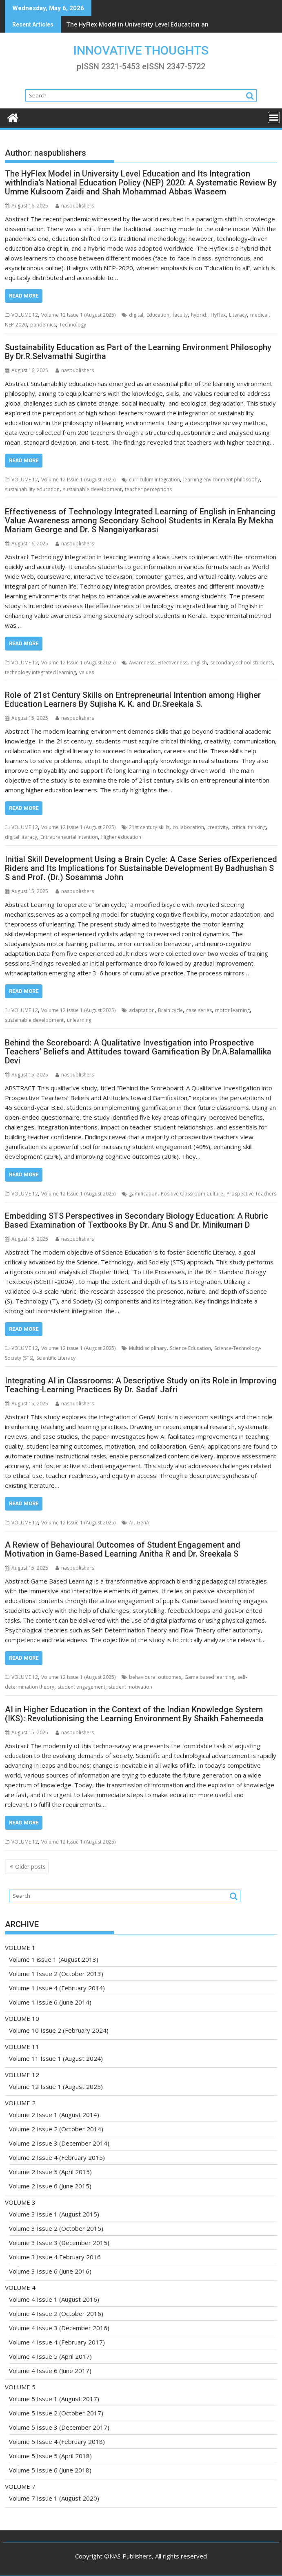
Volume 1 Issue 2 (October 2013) (56, 1973)
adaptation (142, 1010)
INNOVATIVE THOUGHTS (141, 50)
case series (199, 1010)
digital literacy (21, 837)
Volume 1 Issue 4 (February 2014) (57, 1988)
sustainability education (32, 489)
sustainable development (92, 489)
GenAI (144, 1522)
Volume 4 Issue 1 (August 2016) (54, 2299)
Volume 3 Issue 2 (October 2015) (56, 2228)
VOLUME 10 (22, 2018)
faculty (180, 314)
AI (131, 1522)
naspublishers (75, 205)
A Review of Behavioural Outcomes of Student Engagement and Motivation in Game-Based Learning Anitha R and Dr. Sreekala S (122, 1549)
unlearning (79, 1020)
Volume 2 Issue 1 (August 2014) (54, 2115)
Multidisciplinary (148, 1348)
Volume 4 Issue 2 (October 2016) (56, 2313)
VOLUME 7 (20, 2486)
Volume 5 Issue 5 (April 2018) (50, 2456)
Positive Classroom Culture (192, 1193)
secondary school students (241, 662)
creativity (217, 827)
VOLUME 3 (20, 2202)
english (199, 662)
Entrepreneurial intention (69, 837)
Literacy (238, 314)
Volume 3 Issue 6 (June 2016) (50, 2271)
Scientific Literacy (55, 1357)
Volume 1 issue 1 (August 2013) (53, 1959)
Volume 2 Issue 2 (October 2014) (56, 2129)
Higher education (121, 837)
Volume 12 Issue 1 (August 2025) (78, 314)
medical (259, 314)
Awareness (141, 662)
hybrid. (199, 314)
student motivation (130, 1686)
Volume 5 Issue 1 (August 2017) (54, 2399)
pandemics (43, 324)
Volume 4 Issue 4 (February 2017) (57, 2342)
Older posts (30, 1866)
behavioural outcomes (155, 1677)
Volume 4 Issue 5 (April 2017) (50, 2356)
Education (158, 314)
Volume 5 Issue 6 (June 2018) (50, 2470)
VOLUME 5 (20, 2387)
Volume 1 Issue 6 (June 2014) (50, 2002)
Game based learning (209, 1677)
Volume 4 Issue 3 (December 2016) (59, 2328)
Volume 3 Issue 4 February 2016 (55, 2257)
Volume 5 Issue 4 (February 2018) (57, 2441)
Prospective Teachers (251, 1193)
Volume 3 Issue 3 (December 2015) (59, 2243)
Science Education (190, 1348)
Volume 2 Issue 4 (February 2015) (57, 2157)
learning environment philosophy (221, 479)
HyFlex (218, 314)
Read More (23, 296)
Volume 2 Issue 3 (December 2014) (59, 2143)
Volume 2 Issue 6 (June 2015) (50, 2186)
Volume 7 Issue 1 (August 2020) (54, 2498)
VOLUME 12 (24, 314)
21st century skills (149, 827)
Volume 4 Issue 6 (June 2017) (50, 2370)
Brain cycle (170, 1010)
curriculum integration (154, 479)
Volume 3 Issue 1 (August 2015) (54, 2214)
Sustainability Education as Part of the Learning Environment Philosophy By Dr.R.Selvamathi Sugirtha (138, 351)
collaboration (188, 827)
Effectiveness (172, 662)
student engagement (81, 1686)
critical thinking (248, 827)
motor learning (232, 1010)
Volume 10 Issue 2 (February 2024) (59, 2030)
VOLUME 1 (20, 1947)
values (86, 672)
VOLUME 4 (20, 2287)
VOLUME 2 (20, 2103)
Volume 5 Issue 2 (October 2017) (56, 2413)
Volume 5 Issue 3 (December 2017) (59, 2427)
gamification (143, 1193)
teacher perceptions (148, 489)
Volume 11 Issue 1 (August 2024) (56, 2058)
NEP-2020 (16, 324)
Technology (72, 324)
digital (136, 314)
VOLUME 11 (22, 2046)
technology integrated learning (40, 672)
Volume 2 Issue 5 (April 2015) (50, 2172)
